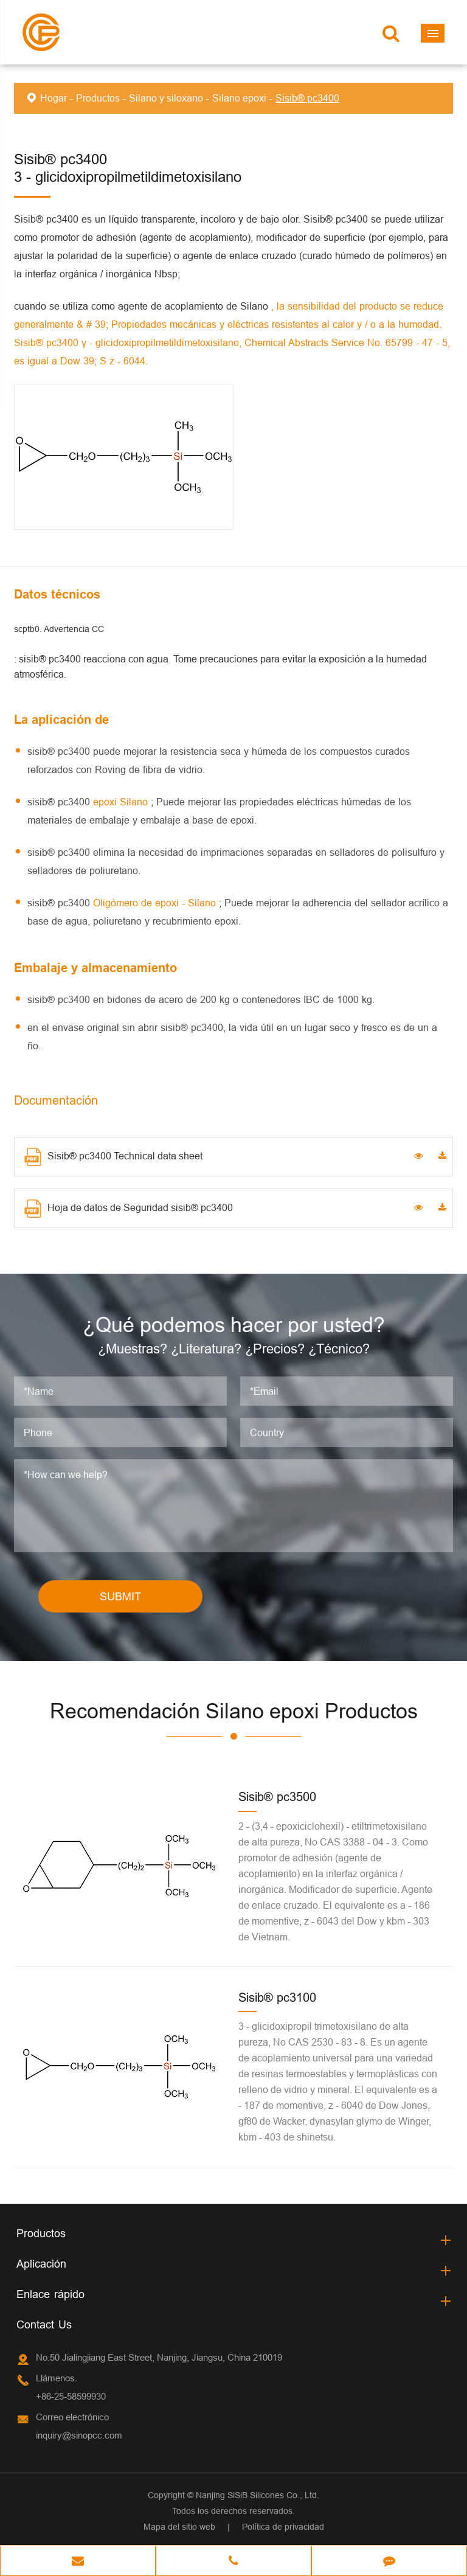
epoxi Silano (122, 801)
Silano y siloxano (166, 97)
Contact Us (44, 2325)
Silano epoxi (239, 97)
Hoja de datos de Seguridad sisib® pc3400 (128, 1208)
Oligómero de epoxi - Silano (156, 902)
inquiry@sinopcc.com (79, 2436)
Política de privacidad (283, 2527)
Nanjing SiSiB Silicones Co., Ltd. (257, 2496)
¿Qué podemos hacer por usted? (234, 1324)
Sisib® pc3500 (277, 1797)
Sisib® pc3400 (307, 97)
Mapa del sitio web (179, 2527)
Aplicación (41, 2264)
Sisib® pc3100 (277, 1997)
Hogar (53, 97)
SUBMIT (120, 1596)
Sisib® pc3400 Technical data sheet (113, 1157)
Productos (98, 97)
